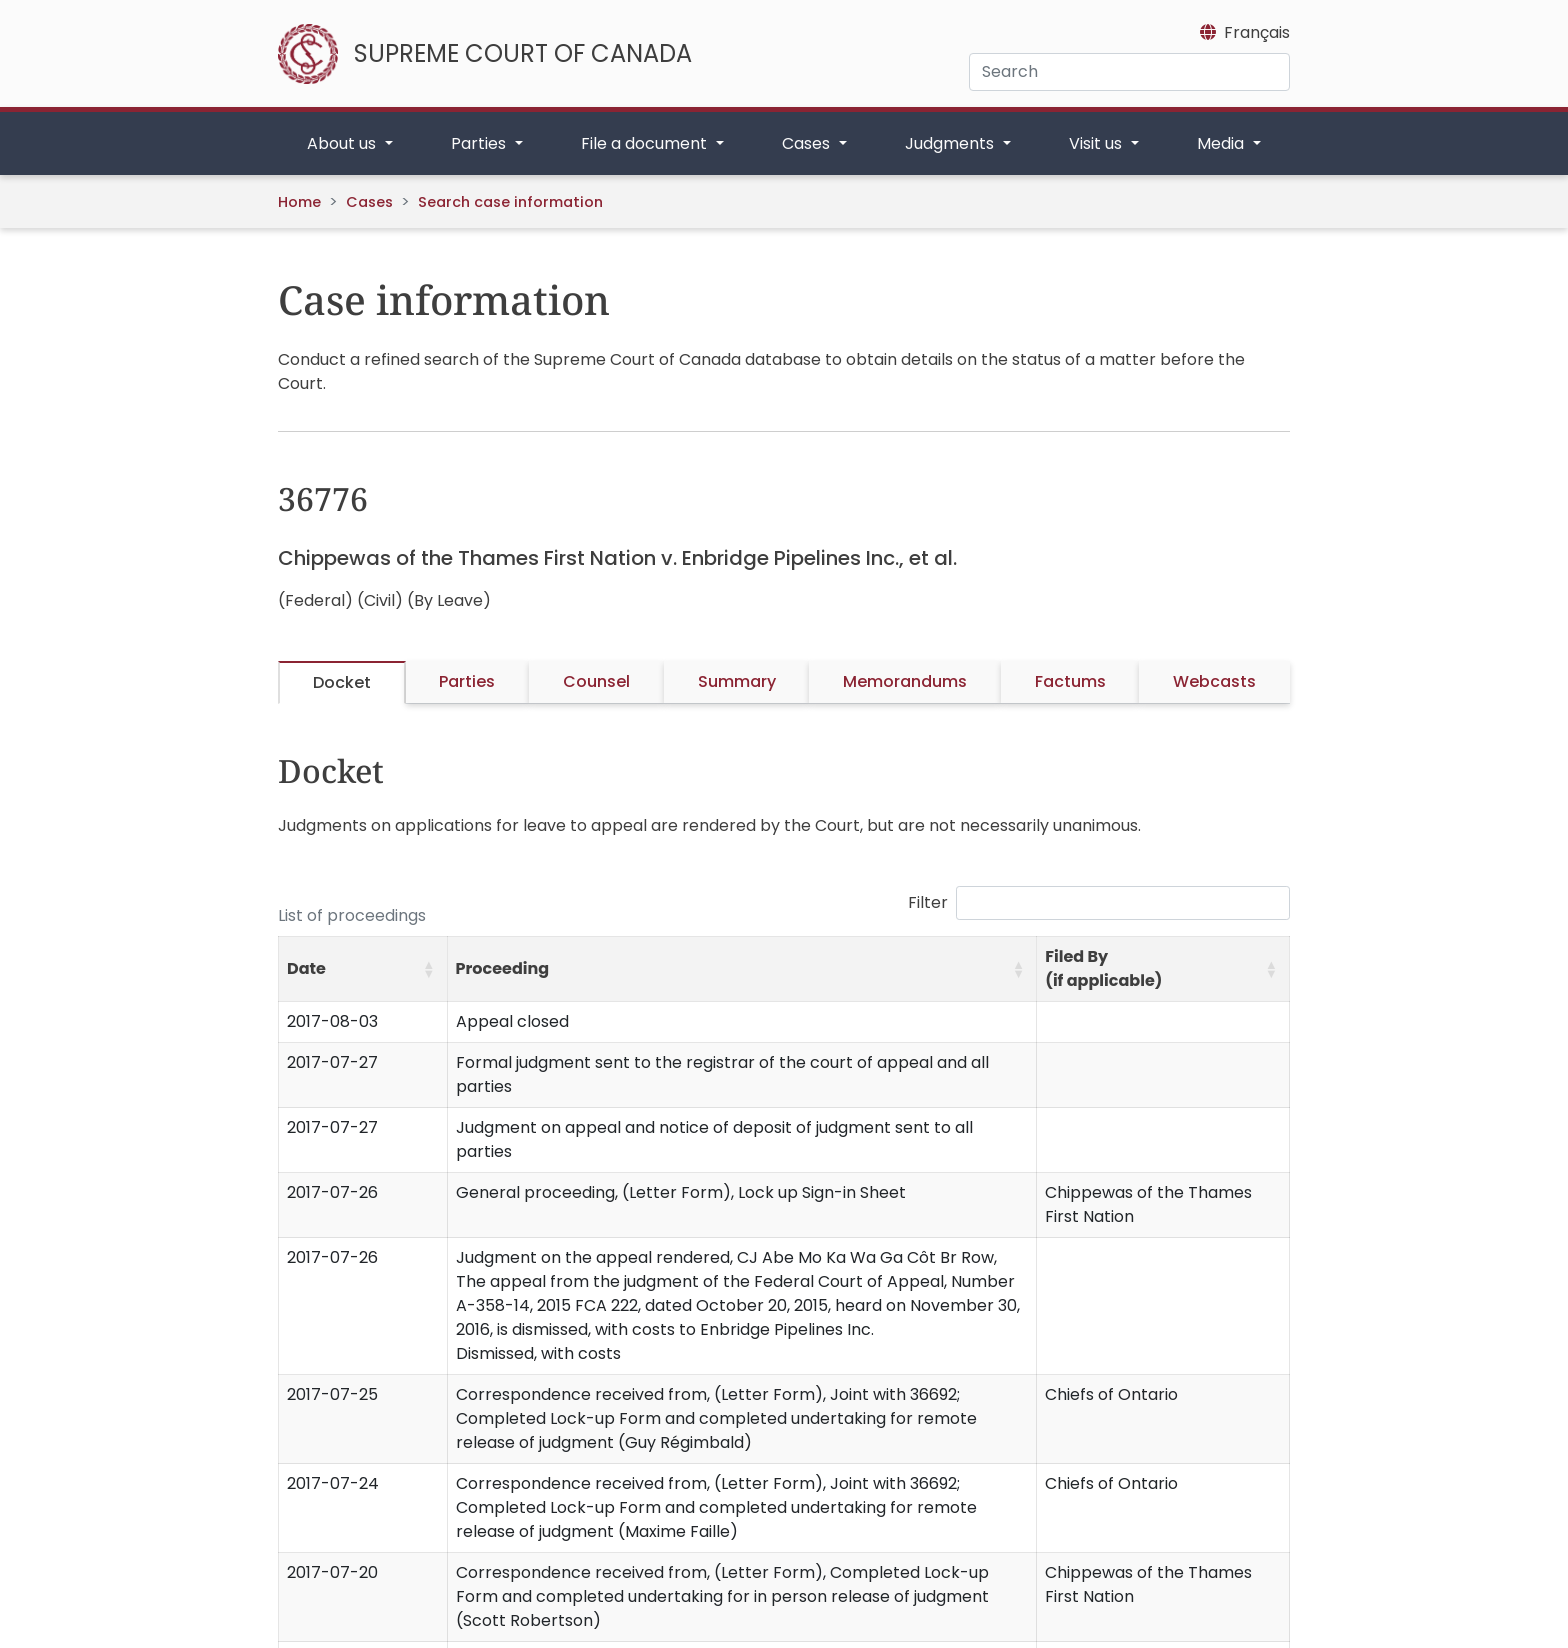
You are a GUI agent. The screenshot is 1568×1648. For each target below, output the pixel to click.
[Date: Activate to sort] (363, 969)
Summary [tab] (737, 681)
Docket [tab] (342, 682)
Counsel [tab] (596, 681)
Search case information (510, 202)
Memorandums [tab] (905, 681)
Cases (369, 202)
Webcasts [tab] (1214, 681)
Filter (928, 902)
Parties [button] (480, 143)
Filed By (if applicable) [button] (1103, 968)
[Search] (1129, 72)
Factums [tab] (1070, 681)
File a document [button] (646, 143)
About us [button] (343, 143)
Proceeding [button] (503, 968)
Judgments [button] (951, 143)
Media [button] (1222, 143)
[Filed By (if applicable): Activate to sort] (1163, 969)
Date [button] (306, 968)
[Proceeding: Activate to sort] (742, 969)
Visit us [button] (1097, 143)
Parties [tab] (467, 681)
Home (299, 202)
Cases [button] (808, 143)
